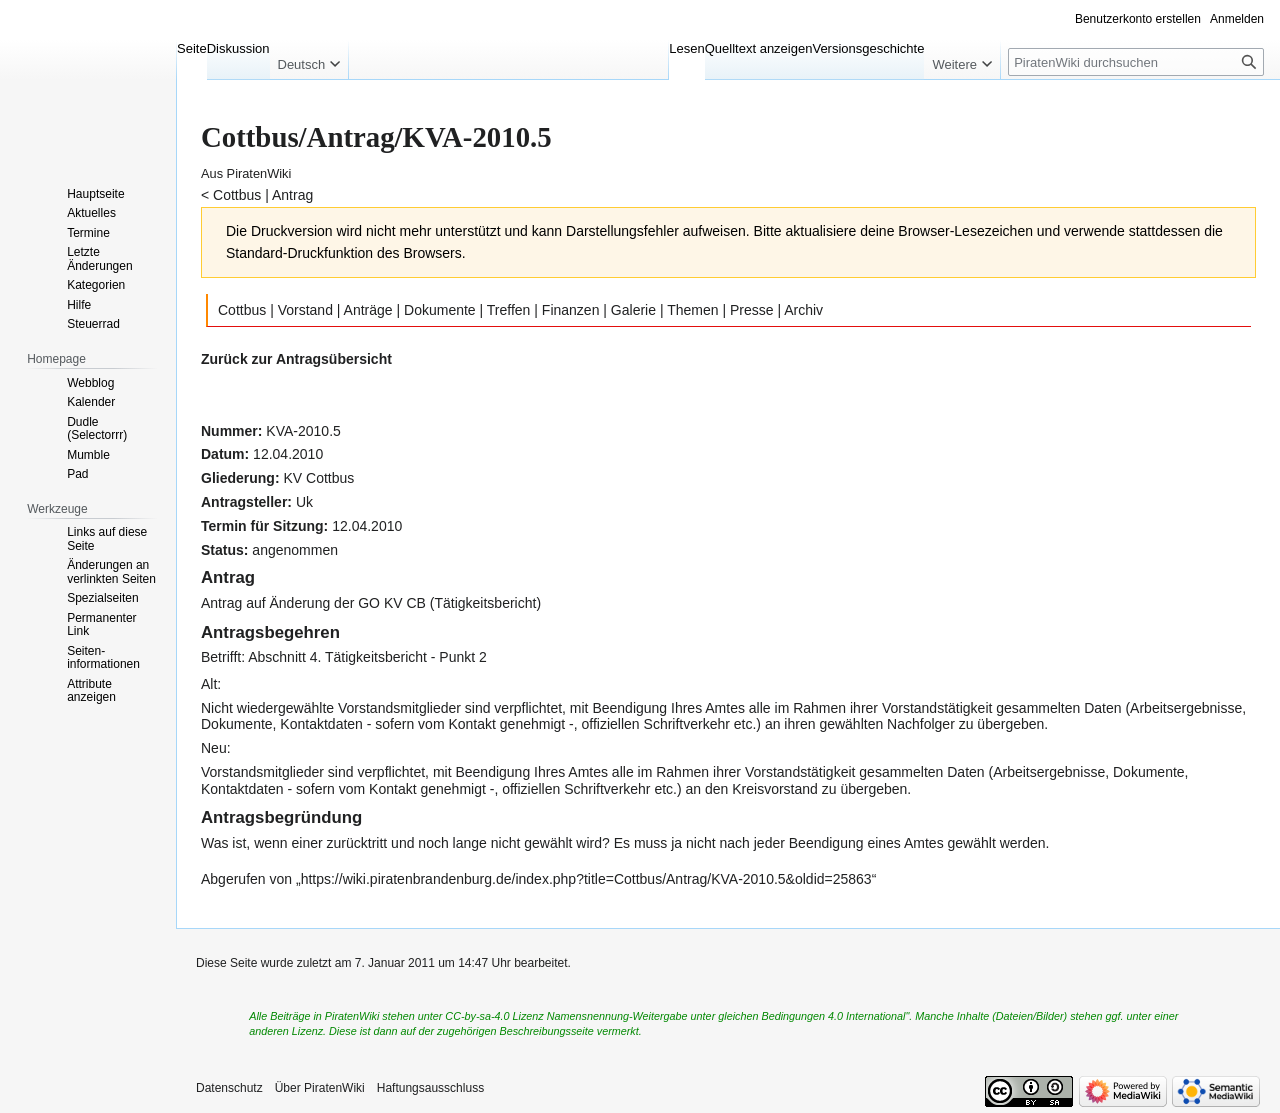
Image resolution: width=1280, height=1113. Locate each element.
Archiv (803, 310)
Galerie (633, 310)
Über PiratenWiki (320, 1088)
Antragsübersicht (334, 359)
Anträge (368, 310)
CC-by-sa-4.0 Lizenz (494, 1016)
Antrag (292, 195)
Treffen (509, 310)
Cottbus (237, 195)
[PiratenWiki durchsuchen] (1136, 62)
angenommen (295, 550)
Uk (304, 502)
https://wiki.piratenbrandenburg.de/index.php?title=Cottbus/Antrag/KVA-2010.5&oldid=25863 (586, 879)
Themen (692, 310)
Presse (752, 310)
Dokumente (440, 310)
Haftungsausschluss (430, 1088)
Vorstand (305, 310)
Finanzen (571, 310)
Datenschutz (229, 1088)
